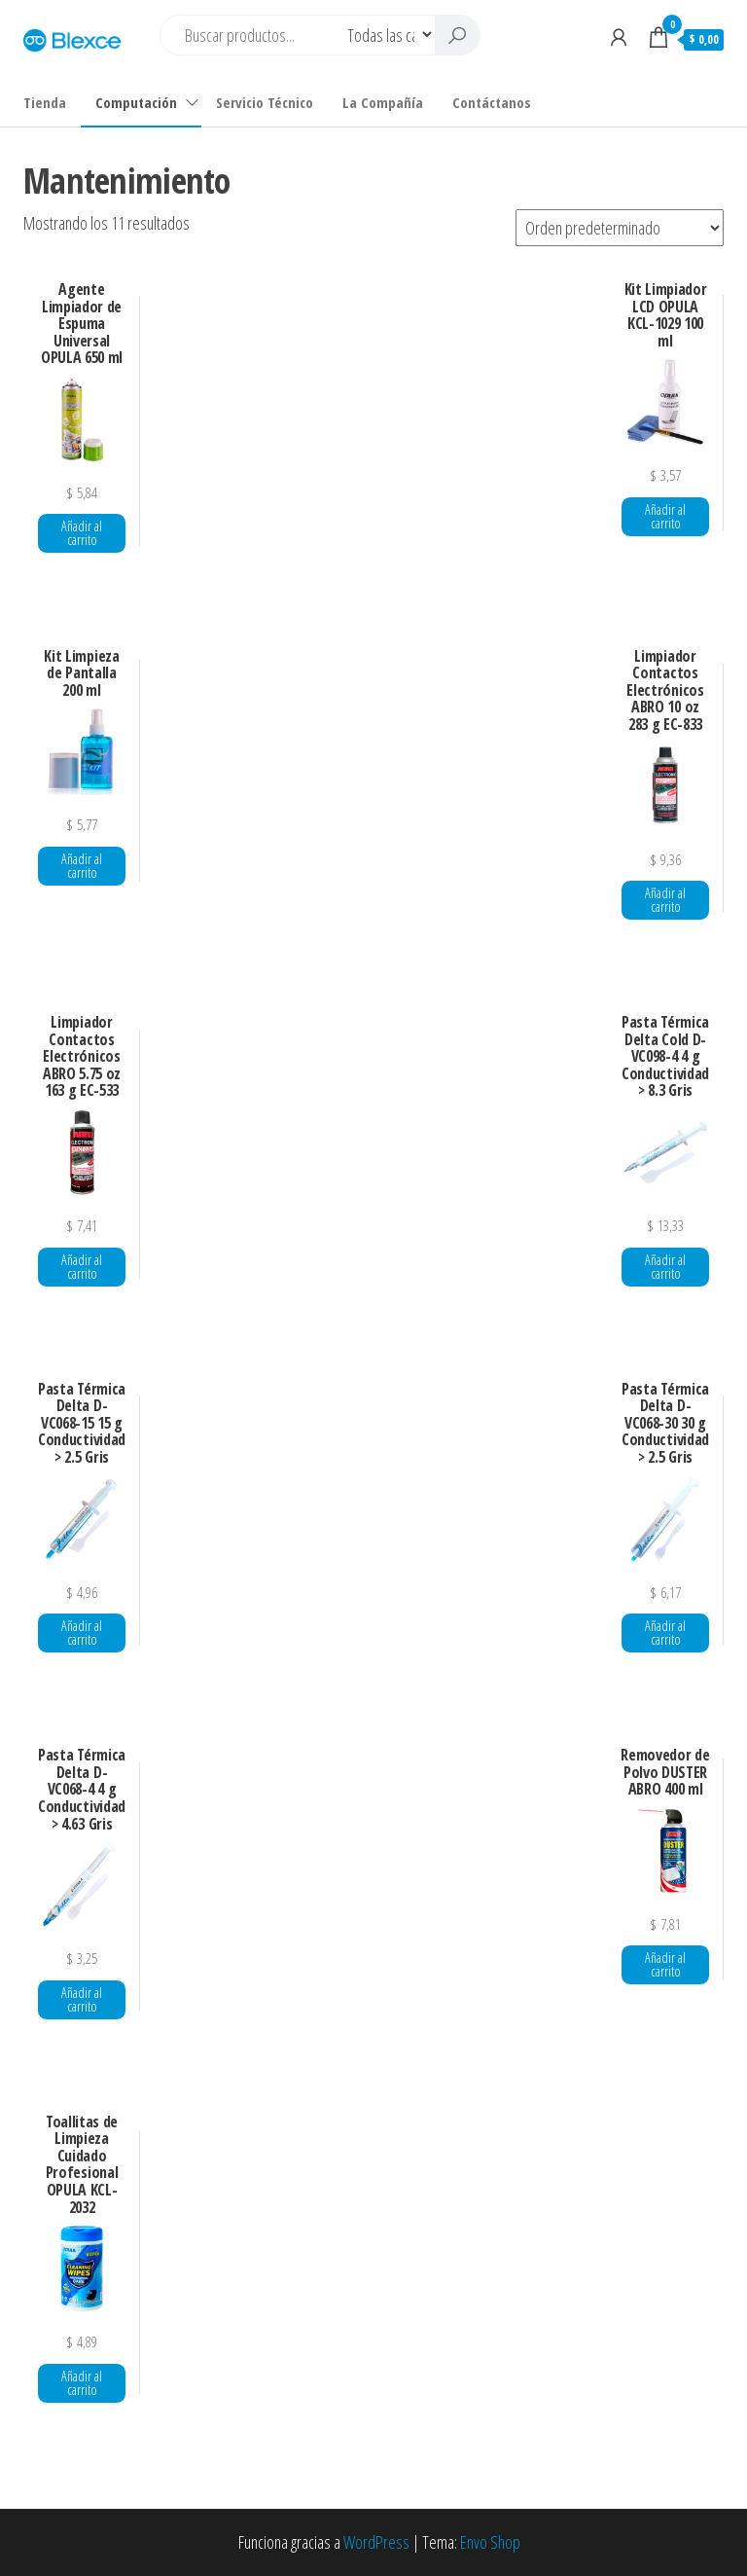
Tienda (44, 102)
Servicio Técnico (264, 102)
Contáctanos (491, 102)
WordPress (376, 2542)
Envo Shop (490, 2542)
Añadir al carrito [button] (81, 533)
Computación (136, 102)
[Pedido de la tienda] (620, 227)
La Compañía (382, 102)
